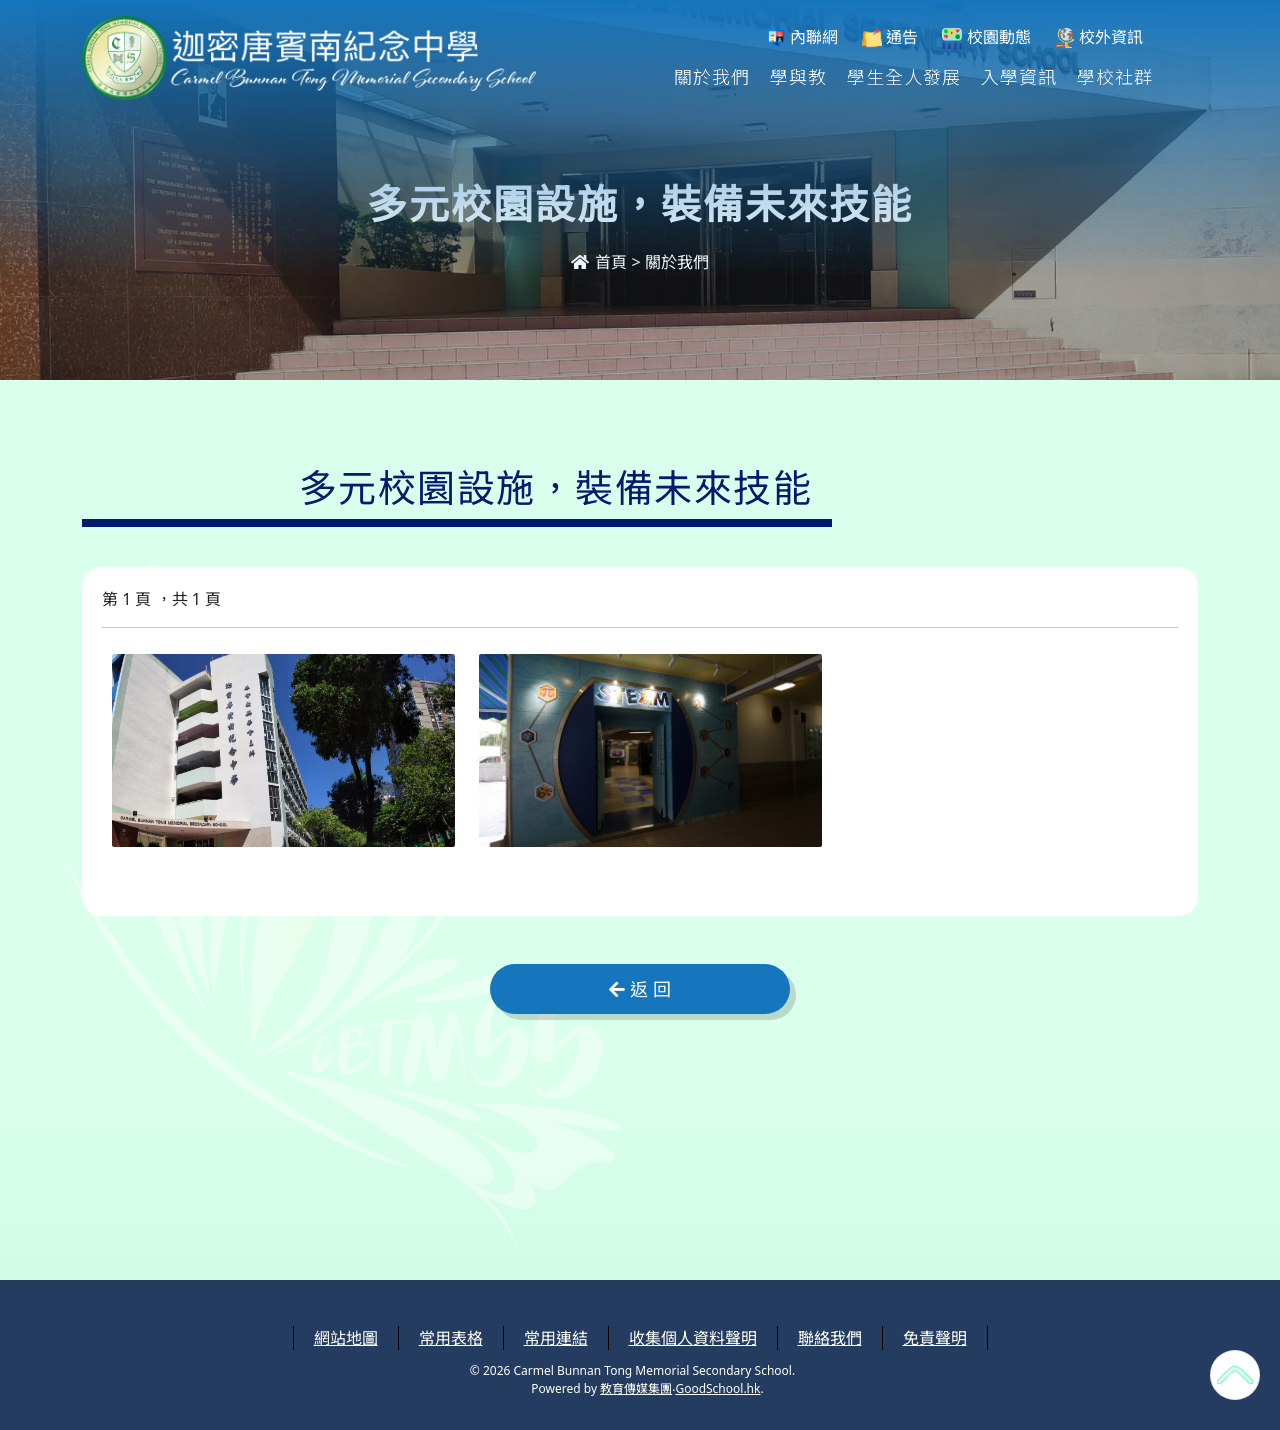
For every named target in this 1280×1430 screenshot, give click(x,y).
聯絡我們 (830, 1338)
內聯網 (802, 37)
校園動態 (986, 37)
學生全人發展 (904, 76)
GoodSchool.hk (717, 1388)
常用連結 (556, 1338)
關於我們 (712, 76)
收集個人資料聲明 (693, 1338)
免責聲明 (935, 1338)
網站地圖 (346, 1338)
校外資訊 (1099, 37)
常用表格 (451, 1338)
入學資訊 (1019, 76)
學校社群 (1115, 76)
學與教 (798, 76)
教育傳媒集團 (636, 1388)
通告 (890, 37)
